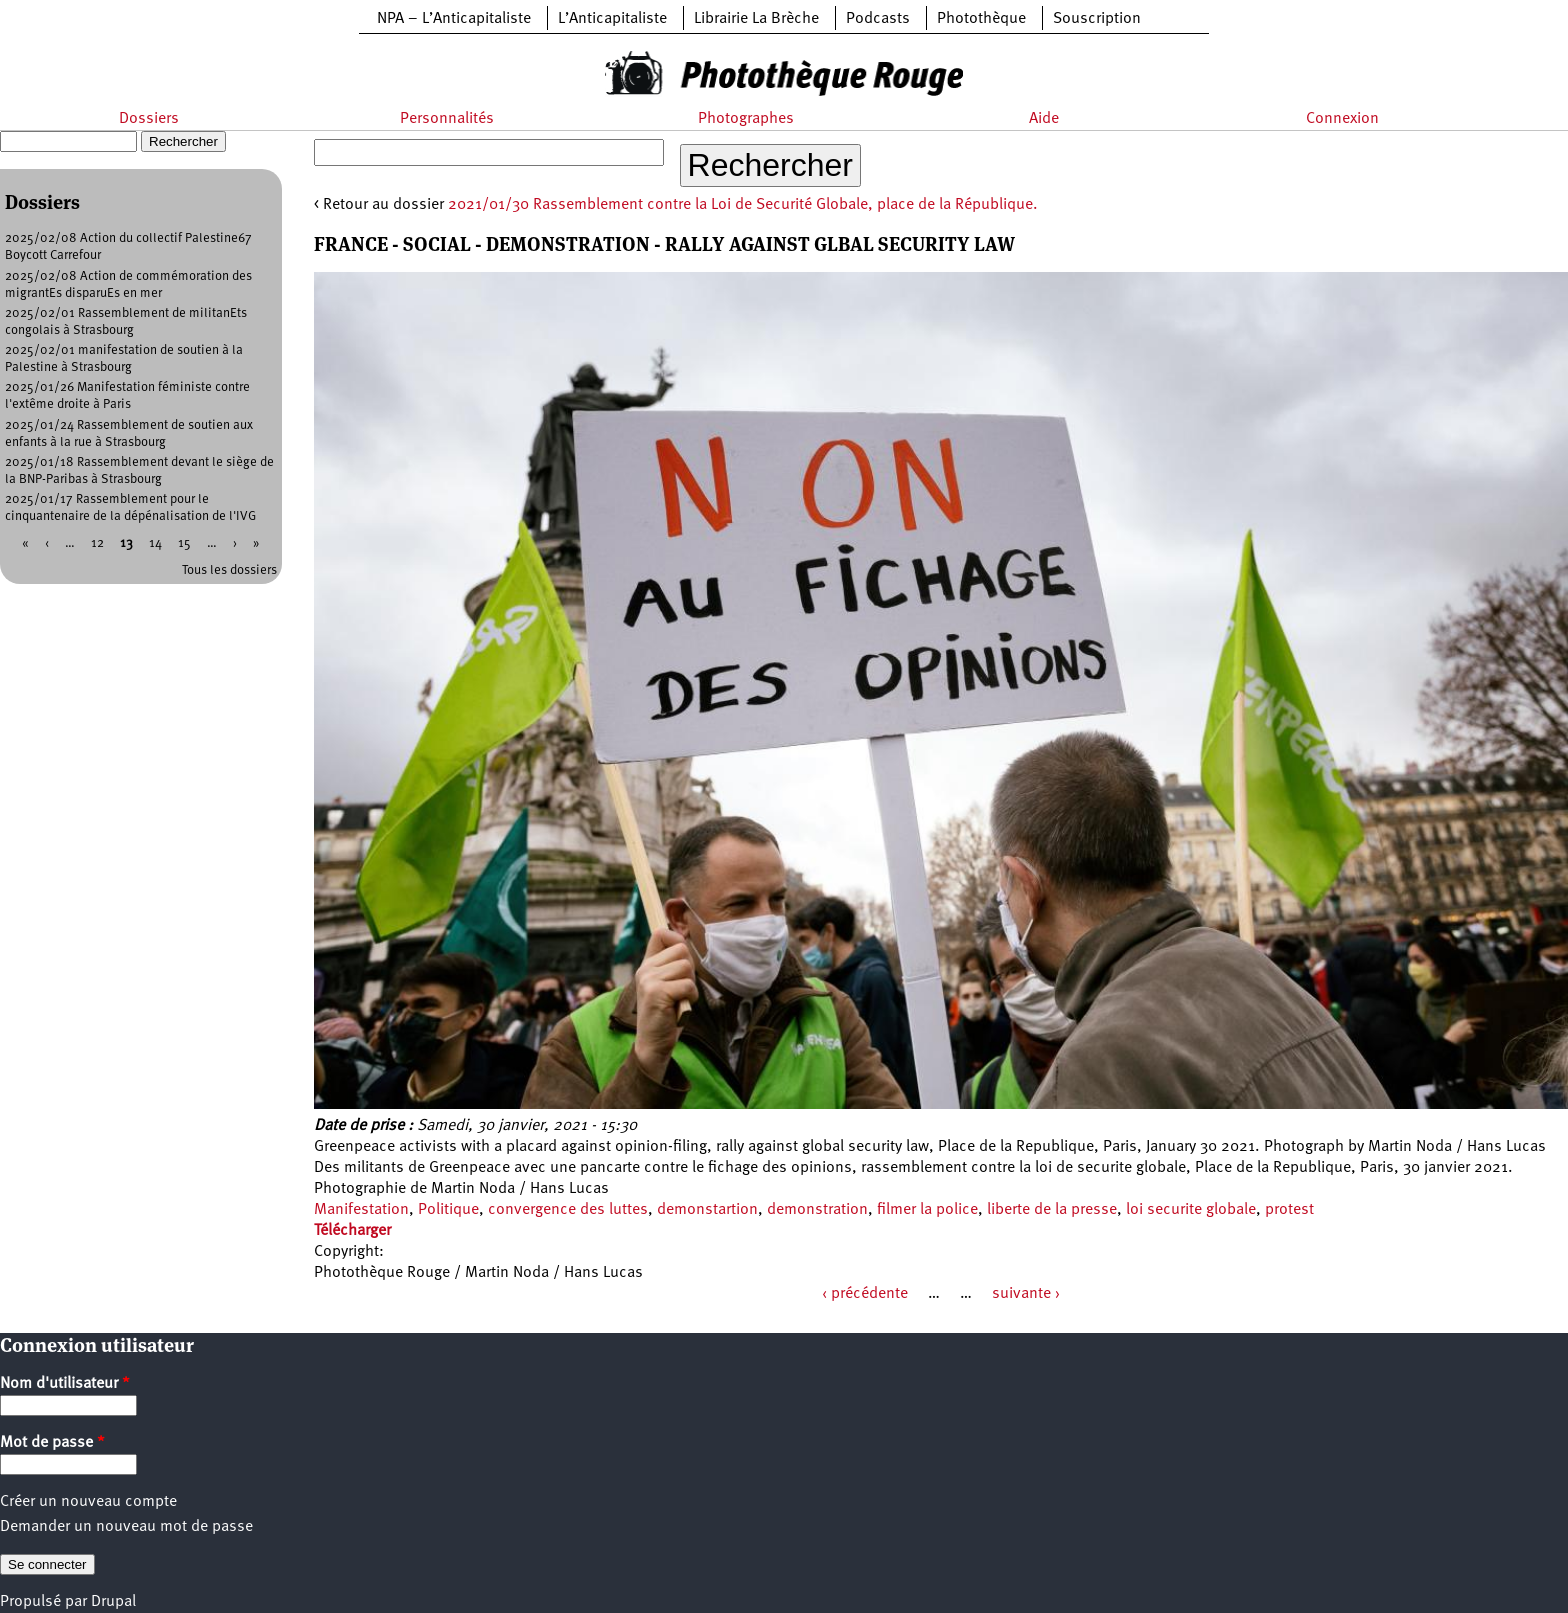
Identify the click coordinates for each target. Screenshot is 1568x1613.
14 (155, 543)
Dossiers (149, 119)
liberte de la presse (1052, 1210)
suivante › (1026, 1294)
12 (97, 543)
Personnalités (447, 119)
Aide (1044, 119)
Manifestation (361, 1210)
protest (1289, 1210)
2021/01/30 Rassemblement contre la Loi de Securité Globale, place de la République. (743, 205)
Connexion (1342, 119)
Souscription (1097, 19)
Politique (448, 1210)
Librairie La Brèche (756, 19)
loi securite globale (1191, 1210)
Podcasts (878, 19)
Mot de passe (52, 1443)
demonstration (817, 1210)
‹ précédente (865, 1294)
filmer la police (927, 1210)
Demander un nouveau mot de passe (126, 1527)
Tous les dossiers (229, 570)
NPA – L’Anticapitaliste (454, 19)
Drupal (113, 1602)
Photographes (746, 119)
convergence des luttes (568, 1210)
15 (184, 543)
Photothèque (981, 19)
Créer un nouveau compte (88, 1502)
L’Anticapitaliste (612, 19)
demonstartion (707, 1210)
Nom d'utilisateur (65, 1384)
